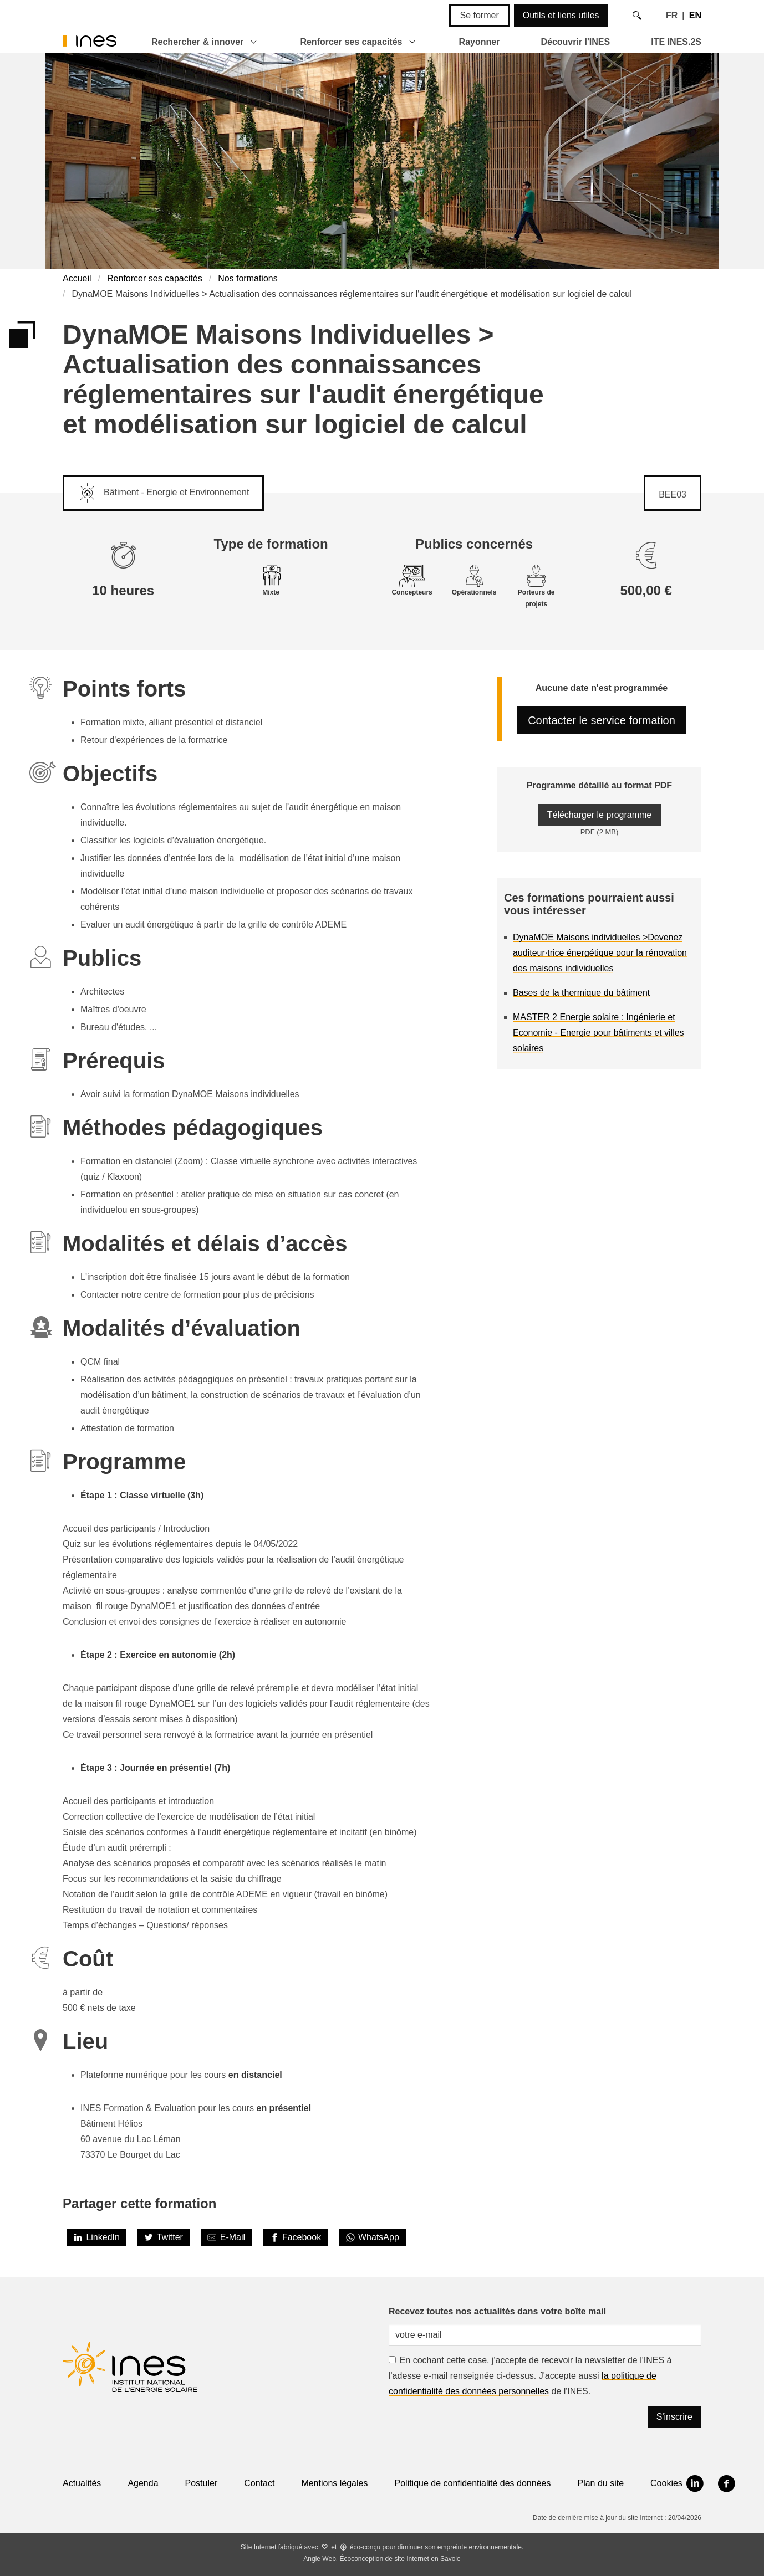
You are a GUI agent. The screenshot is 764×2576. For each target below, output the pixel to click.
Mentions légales (334, 2483)
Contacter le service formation (601, 720)
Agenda (143, 2483)
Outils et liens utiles (561, 15)
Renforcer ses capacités (351, 42)
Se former (479, 15)
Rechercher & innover (197, 42)
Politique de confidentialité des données (472, 2483)
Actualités (82, 2483)
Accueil (77, 278)
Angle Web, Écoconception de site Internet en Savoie (381, 2559)
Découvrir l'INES (575, 42)
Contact (259, 2483)
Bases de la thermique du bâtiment (581, 992)
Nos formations (248, 278)
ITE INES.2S (676, 42)
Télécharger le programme (599, 815)
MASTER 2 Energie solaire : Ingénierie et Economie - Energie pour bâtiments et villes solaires (598, 1032)
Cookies (666, 2483)
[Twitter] (163, 2237)
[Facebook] (295, 2237)
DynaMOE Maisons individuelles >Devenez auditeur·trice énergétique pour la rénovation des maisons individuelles (600, 953)
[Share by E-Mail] (226, 2237)
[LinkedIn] (96, 2237)
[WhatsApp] (372, 2237)
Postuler (201, 2483)
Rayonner (479, 42)
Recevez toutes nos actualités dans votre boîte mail (497, 2311)
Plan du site (600, 2483)
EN (695, 15)
